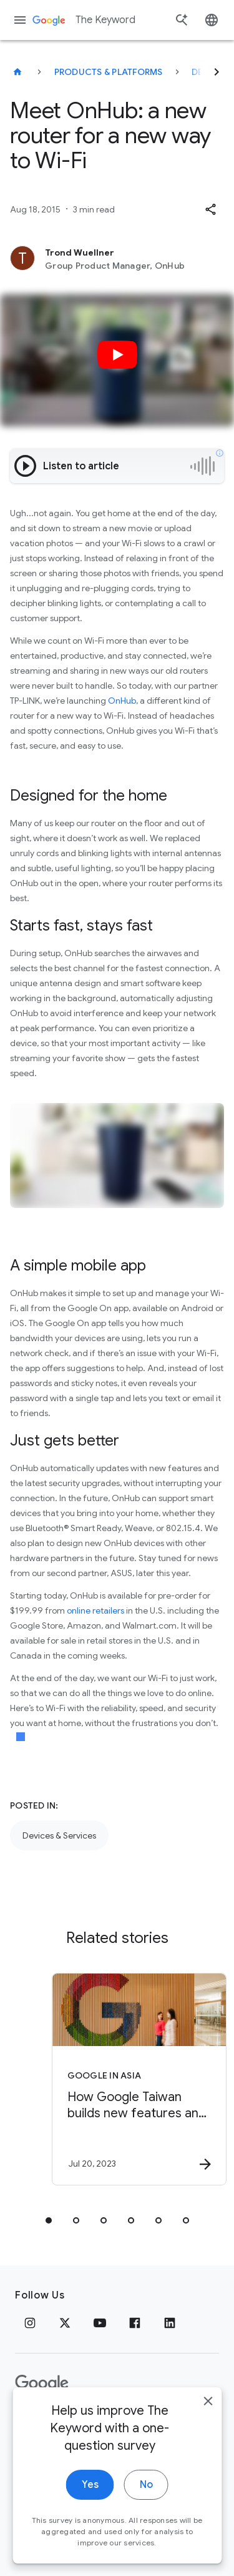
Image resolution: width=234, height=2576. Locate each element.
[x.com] (65, 2323)
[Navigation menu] (19, 19)
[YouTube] (100, 2323)
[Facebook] (135, 2323)
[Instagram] (30, 2323)
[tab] (48, 2220)
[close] (208, 2417)
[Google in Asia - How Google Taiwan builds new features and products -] (139, 2079)
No (146, 2501)
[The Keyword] (17, 72)
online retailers (95, 1610)
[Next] (217, 72)
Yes (90, 2501)
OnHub (122, 700)
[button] (210, 209)
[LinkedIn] (170, 2323)
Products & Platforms (108, 71)
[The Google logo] (42, 2384)
